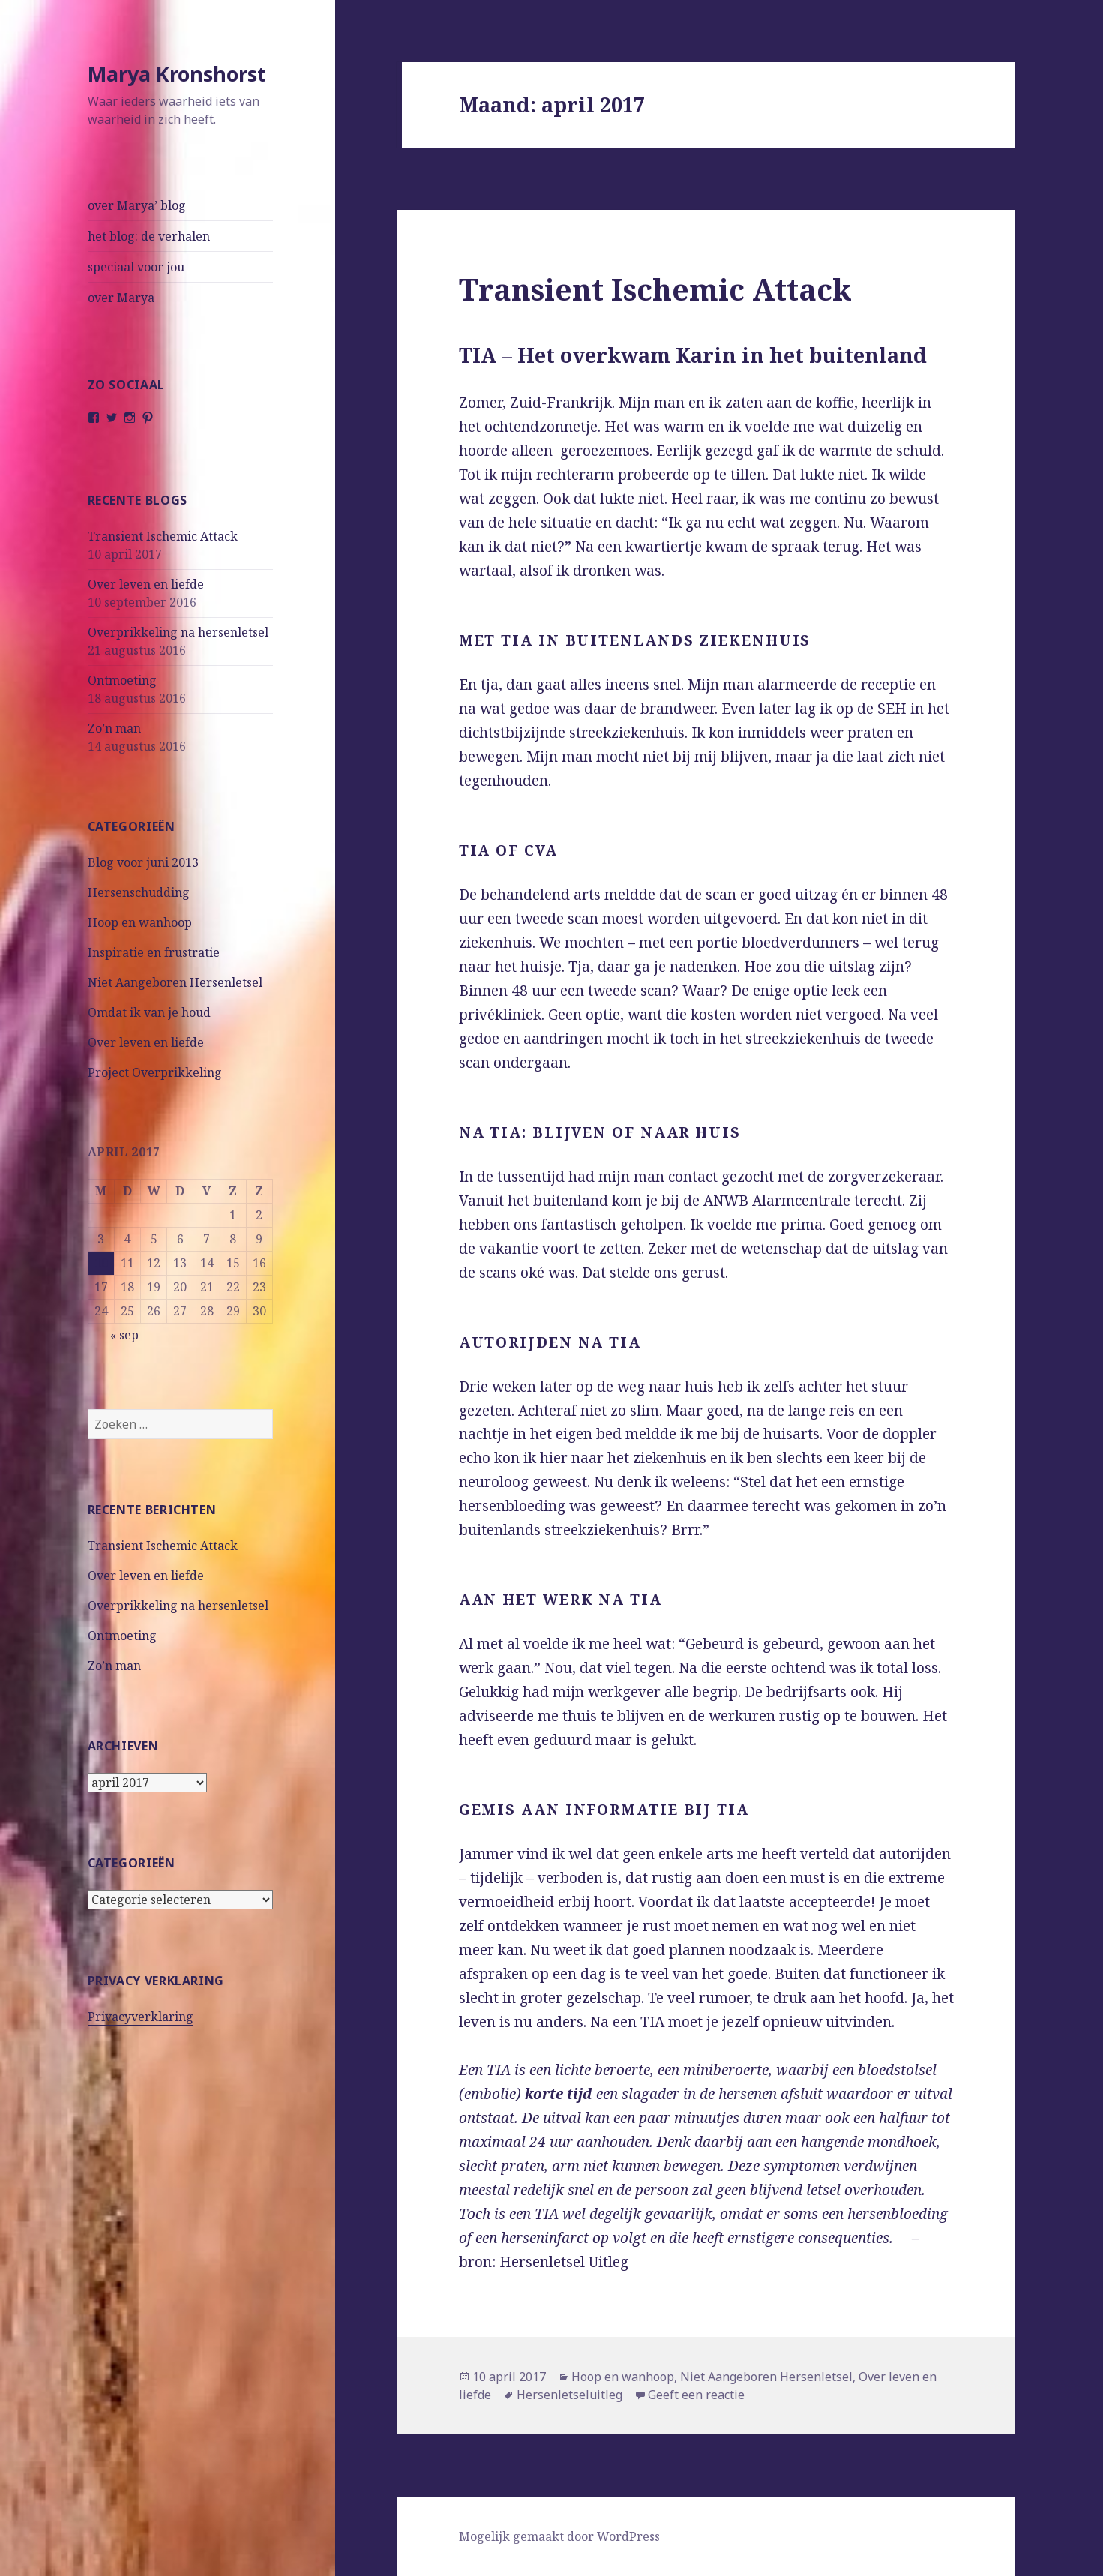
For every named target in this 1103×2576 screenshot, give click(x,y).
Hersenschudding (139, 892)
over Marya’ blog (137, 205)
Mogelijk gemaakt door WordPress (559, 2536)
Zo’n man (114, 728)
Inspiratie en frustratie (154, 952)
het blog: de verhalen (149, 236)
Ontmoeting (122, 680)
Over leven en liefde (146, 584)
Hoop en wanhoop (140, 922)
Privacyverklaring (140, 2016)
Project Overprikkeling (155, 1072)
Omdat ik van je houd (149, 1012)
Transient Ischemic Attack (163, 536)
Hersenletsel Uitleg (563, 2262)
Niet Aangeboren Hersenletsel (175, 982)
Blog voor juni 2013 (143, 862)
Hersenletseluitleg (569, 2394)
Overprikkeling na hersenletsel (178, 632)
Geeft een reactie (696, 2394)
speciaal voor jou (136, 267)
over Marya (121, 297)
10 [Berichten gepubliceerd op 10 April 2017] (101, 1263)
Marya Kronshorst (177, 74)
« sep (124, 1335)
